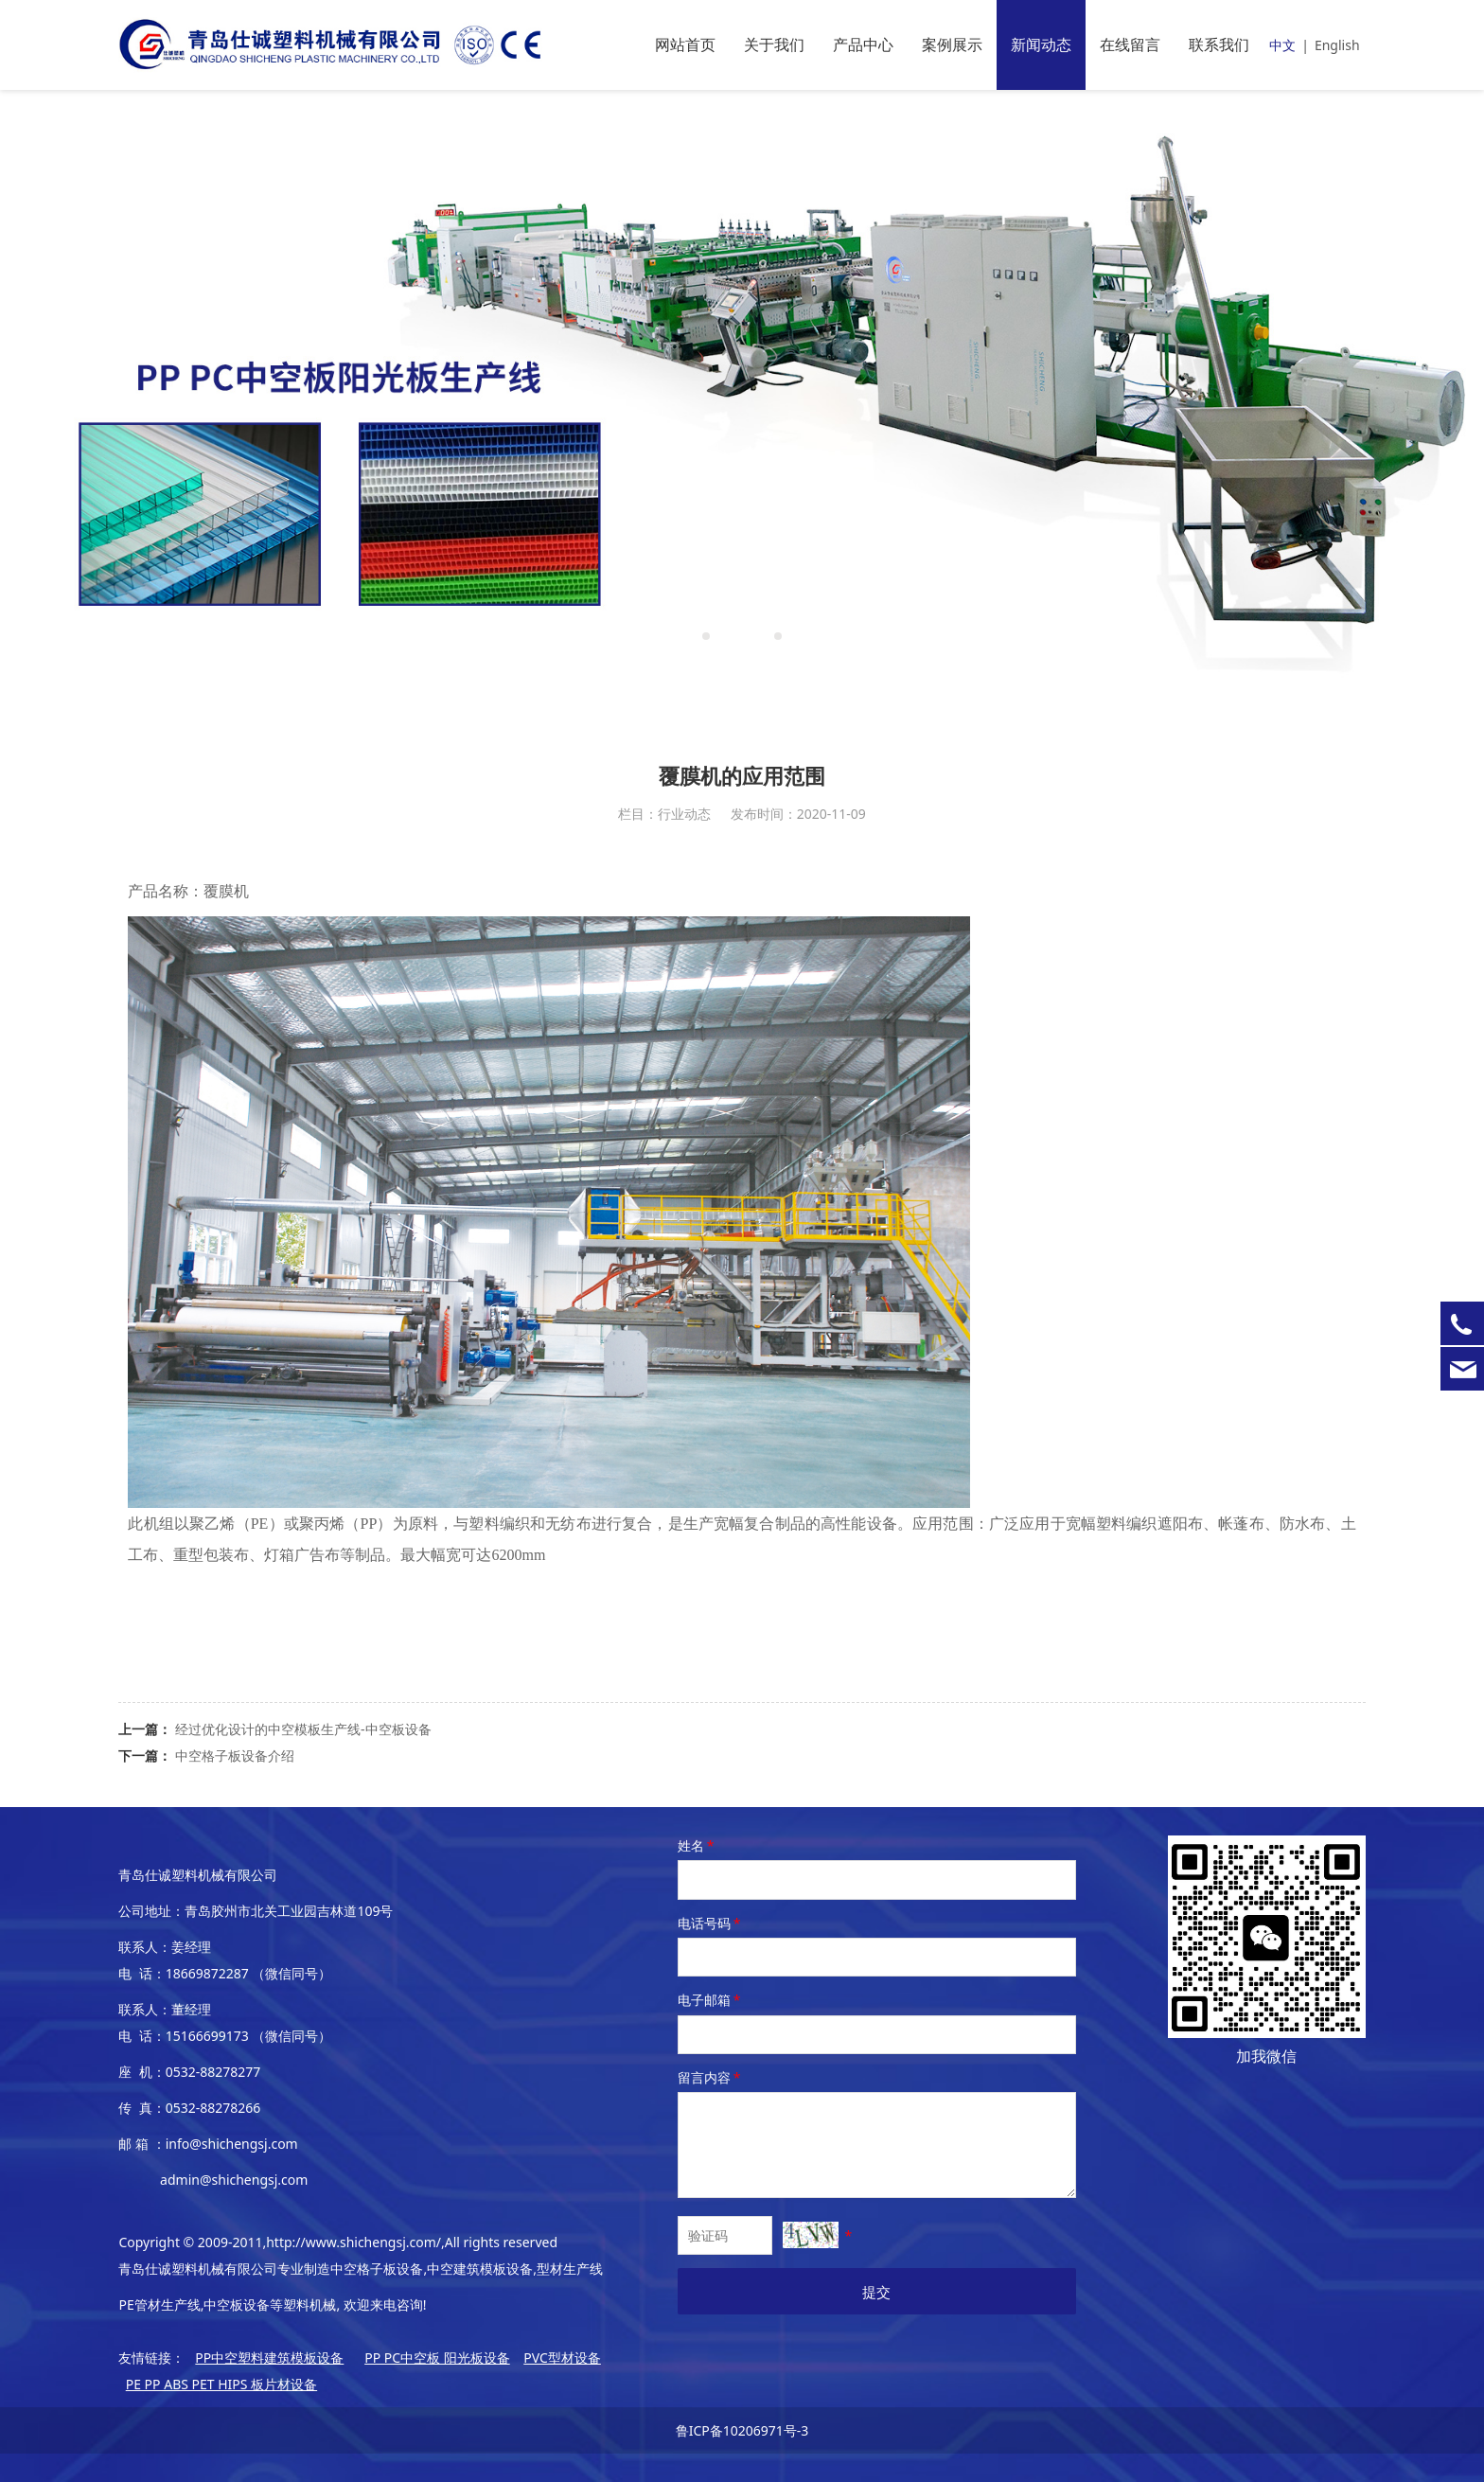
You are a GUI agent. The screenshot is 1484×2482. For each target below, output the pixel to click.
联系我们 (1219, 44)
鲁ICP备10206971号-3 (742, 2430)
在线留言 (1130, 44)
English (1337, 45)
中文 (1282, 45)
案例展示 (952, 44)
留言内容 (711, 2077)
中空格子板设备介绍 (234, 1755)
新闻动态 (1041, 44)
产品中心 (863, 44)
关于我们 (774, 44)
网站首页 (685, 44)
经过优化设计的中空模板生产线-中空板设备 (303, 1729)
